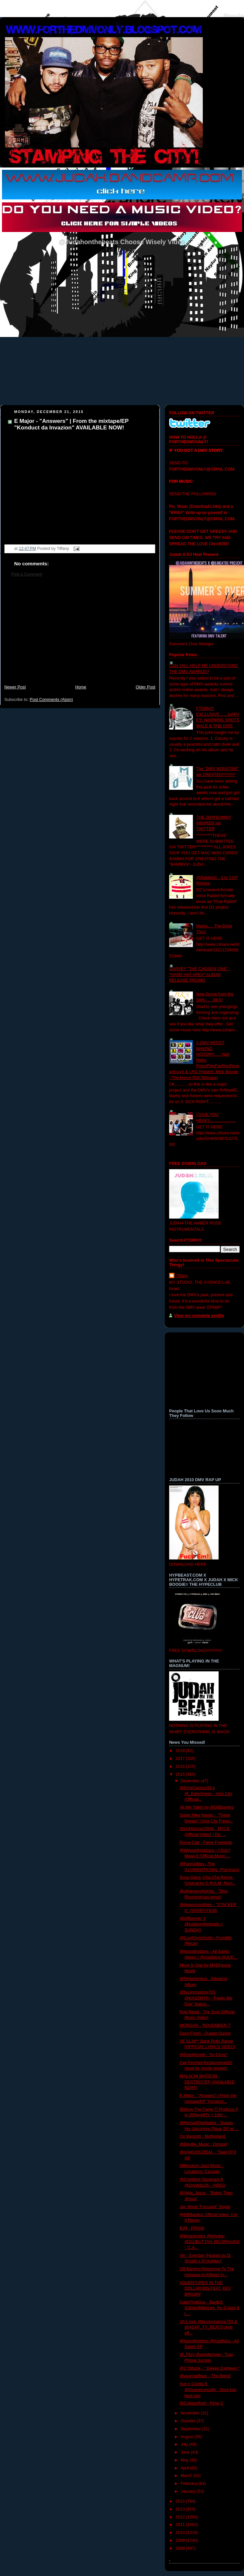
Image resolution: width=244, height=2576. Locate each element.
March (187, 2475)
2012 (181, 2517)
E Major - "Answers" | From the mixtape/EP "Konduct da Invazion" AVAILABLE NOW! (71, 424)
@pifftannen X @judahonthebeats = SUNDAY (201, 1924)
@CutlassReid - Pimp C (202, 2403)
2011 (181, 2524)
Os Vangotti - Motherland (203, 2136)
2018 (181, 1750)
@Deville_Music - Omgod (203, 2144)
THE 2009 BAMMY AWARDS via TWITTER (213, 823)
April (185, 2468)
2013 (181, 2509)
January (189, 2491)
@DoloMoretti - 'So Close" (204, 2054)
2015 (181, 1774)
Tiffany (182, 1276)
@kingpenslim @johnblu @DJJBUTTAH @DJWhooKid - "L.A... (210, 2242)
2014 (181, 2501)
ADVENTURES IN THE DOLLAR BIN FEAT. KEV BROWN (205, 2288)
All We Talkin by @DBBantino (207, 1807)
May (185, 2460)
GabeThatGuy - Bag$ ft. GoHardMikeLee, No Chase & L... (210, 2308)
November (191, 2413)
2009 (181, 2540)
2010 (181, 2532)
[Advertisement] (80, 634)
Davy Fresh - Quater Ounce (205, 2033)
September (191, 2429)
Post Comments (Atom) (51, 699)
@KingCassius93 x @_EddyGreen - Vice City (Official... (206, 1794)
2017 (181, 1758)
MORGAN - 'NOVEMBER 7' (205, 2025)
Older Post (145, 687)
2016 (181, 1766)
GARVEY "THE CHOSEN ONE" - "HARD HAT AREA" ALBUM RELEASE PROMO (199, 974)
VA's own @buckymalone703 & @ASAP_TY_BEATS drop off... (208, 2327)
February (189, 2483)
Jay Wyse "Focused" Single (205, 2206)
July (185, 2444)
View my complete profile (199, 1315)
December (191, 1781)
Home (80, 687)
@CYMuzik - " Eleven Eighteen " (210, 2368)
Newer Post (15, 687)
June (186, 2452)
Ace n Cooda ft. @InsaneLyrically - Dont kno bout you (208, 2390)
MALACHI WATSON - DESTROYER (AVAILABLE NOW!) (207, 2082)
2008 (181, 2548)
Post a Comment (26, 574)
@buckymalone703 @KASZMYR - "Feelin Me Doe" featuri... (206, 1998)
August (188, 2436)
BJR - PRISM (192, 2228)
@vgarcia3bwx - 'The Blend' (205, 2376)
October (189, 2421)
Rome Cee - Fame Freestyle (206, 1842)
